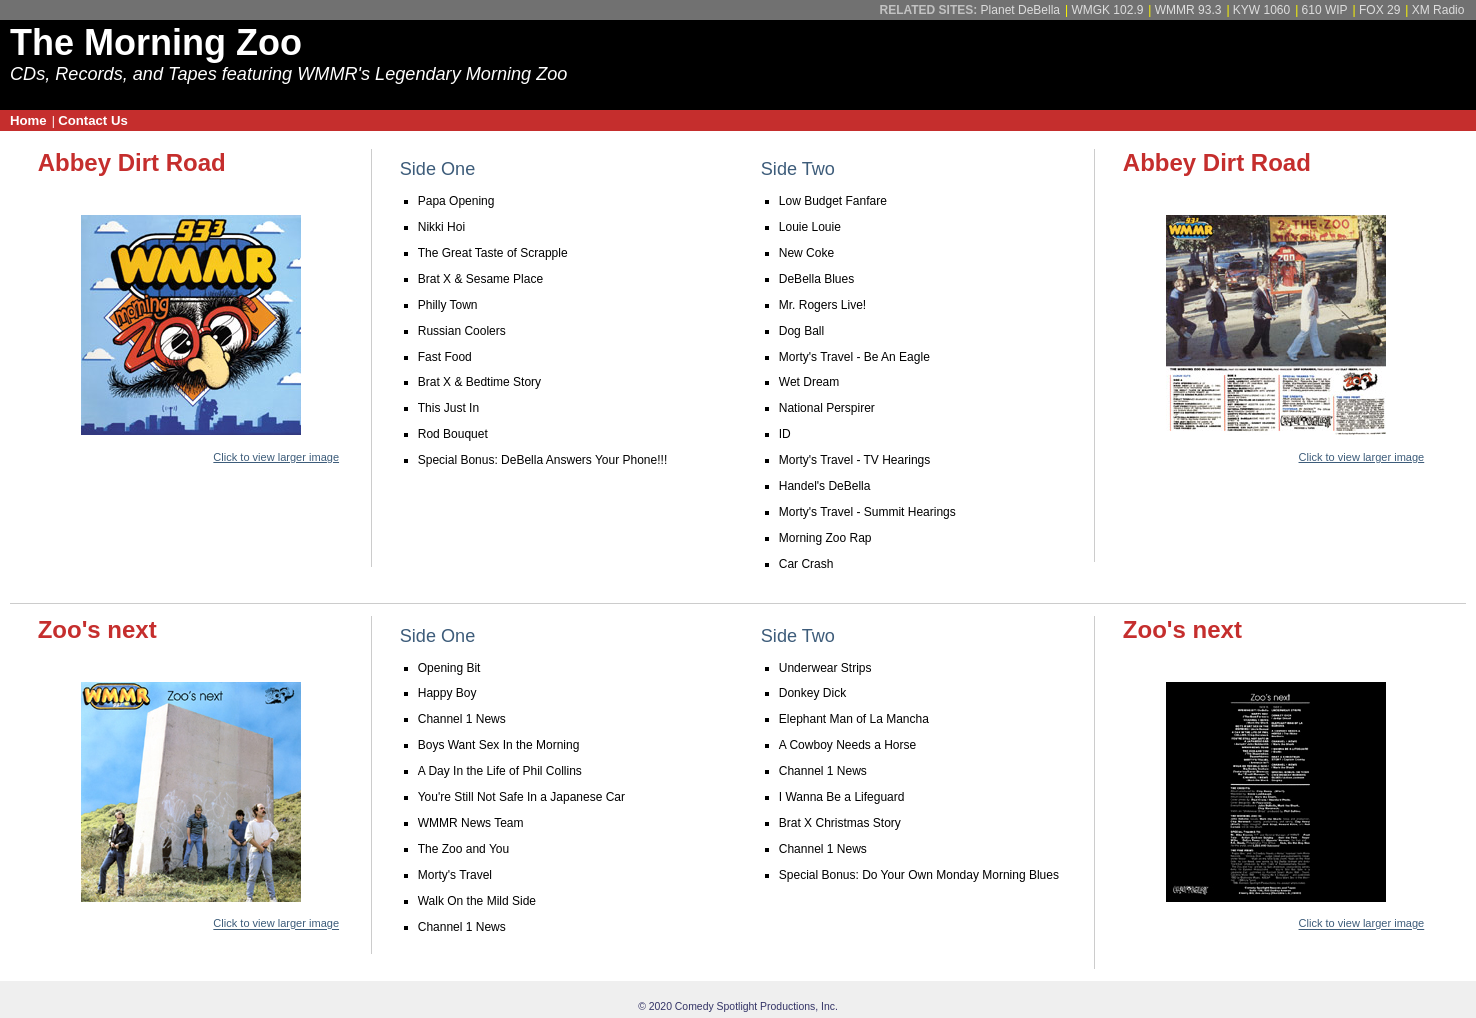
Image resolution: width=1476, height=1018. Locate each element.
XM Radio (1438, 10)
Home (28, 120)
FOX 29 (1379, 10)
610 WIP (1325, 10)
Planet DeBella (1020, 10)
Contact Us (93, 120)
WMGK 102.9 (1107, 10)
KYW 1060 (1261, 10)
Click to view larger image (276, 457)
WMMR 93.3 (1188, 10)
